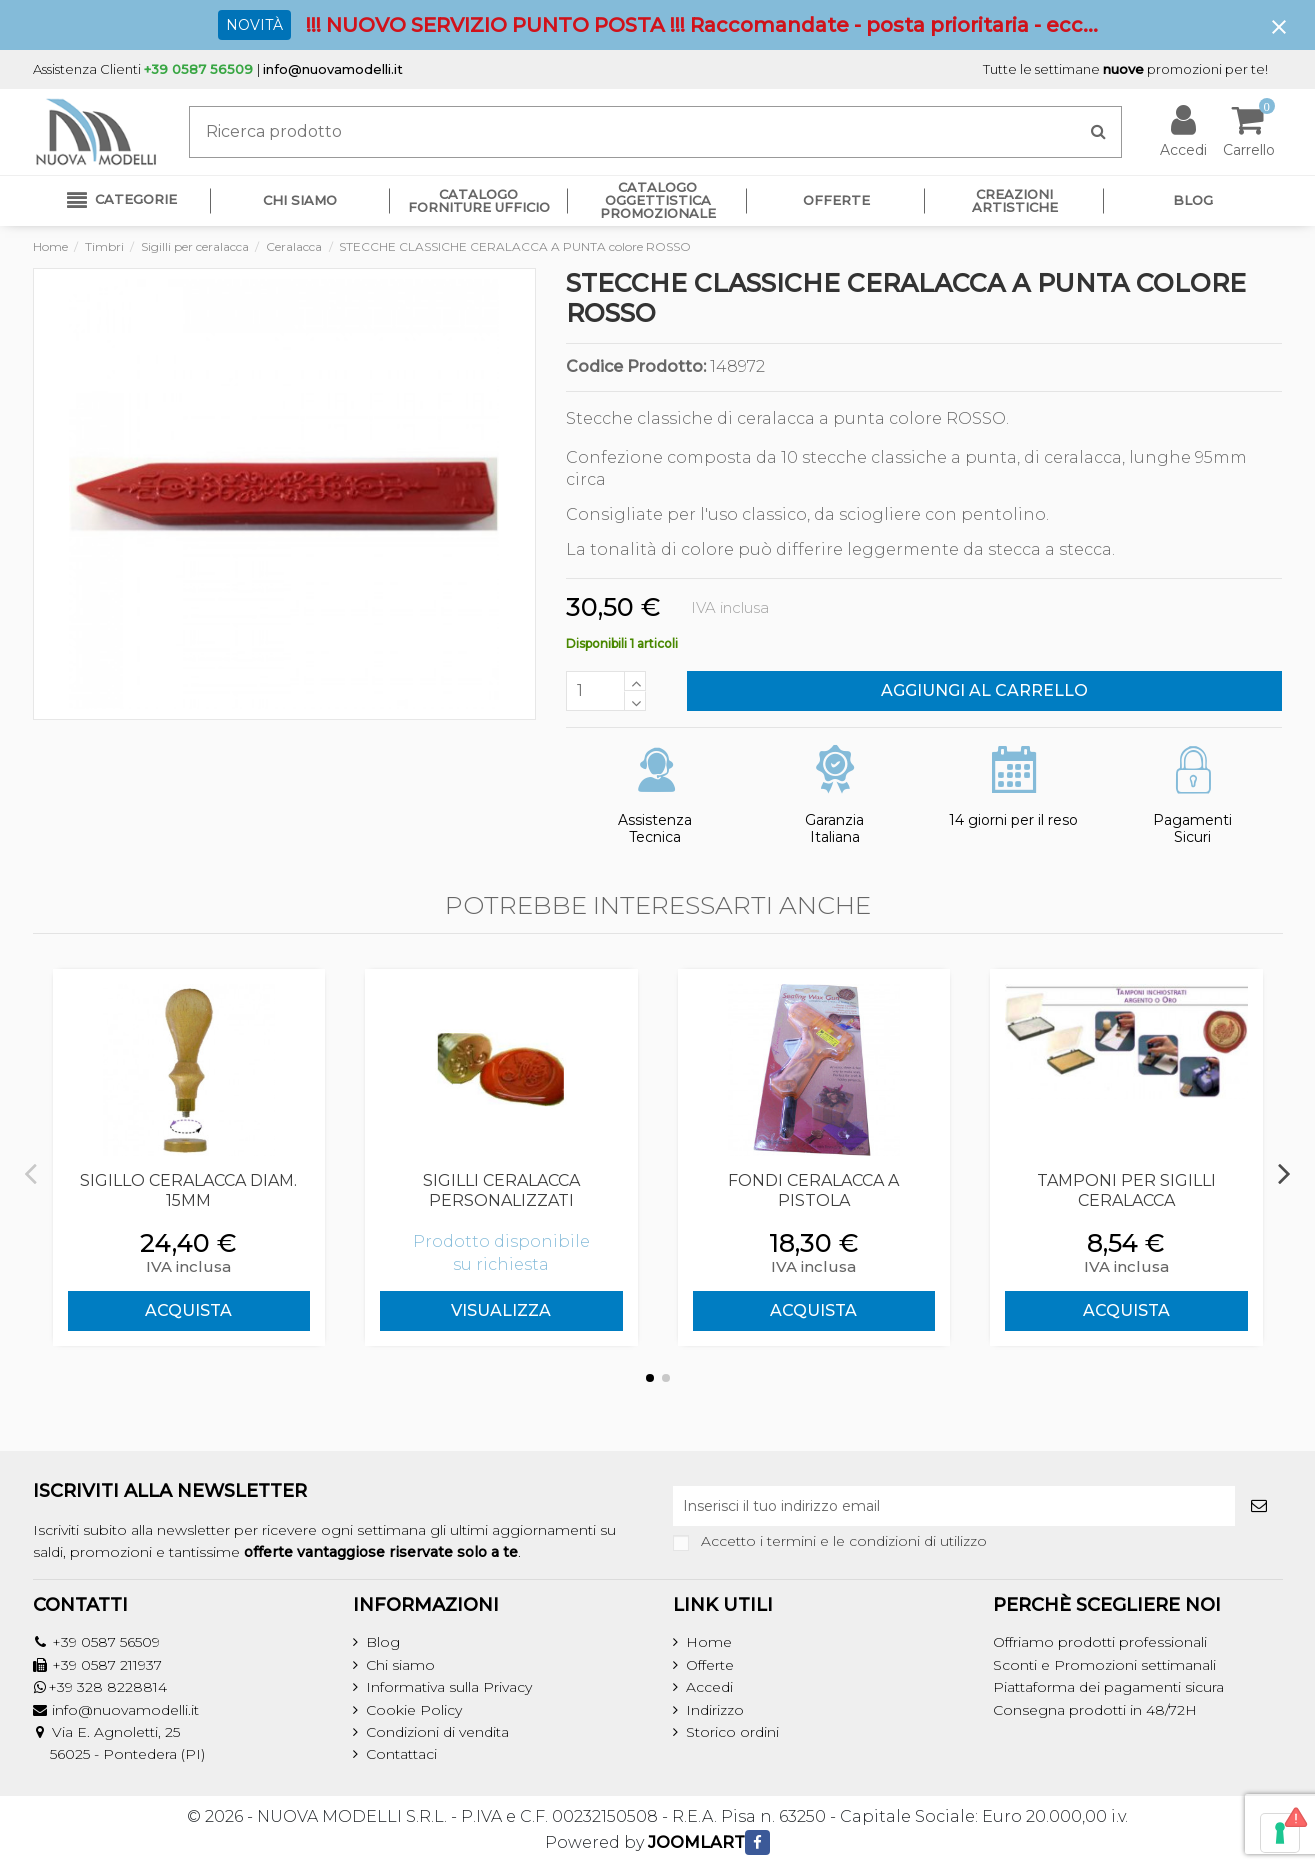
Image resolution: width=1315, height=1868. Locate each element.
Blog (383, 1642)
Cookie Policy (414, 1710)
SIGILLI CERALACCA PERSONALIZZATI (501, 1190)
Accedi (709, 1687)
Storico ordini (732, 1732)
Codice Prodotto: (636, 367)
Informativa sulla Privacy (449, 1687)
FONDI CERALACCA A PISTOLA (813, 1190)
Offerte (710, 1665)
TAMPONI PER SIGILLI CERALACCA (1126, 1190)
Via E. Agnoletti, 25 (116, 1732)
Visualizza (501, 1310)
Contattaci (401, 1754)
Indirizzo (715, 1710)
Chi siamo (400, 1665)
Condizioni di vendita (437, 1732)
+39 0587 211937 (107, 1665)
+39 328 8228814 (107, 1687)
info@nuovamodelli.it (333, 69)
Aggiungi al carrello (984, 690)
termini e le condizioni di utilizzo (877, 1541)
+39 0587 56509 (106, 1642)
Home (709, 1642)
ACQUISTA (188, 1310)
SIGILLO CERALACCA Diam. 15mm (188, 1190)
